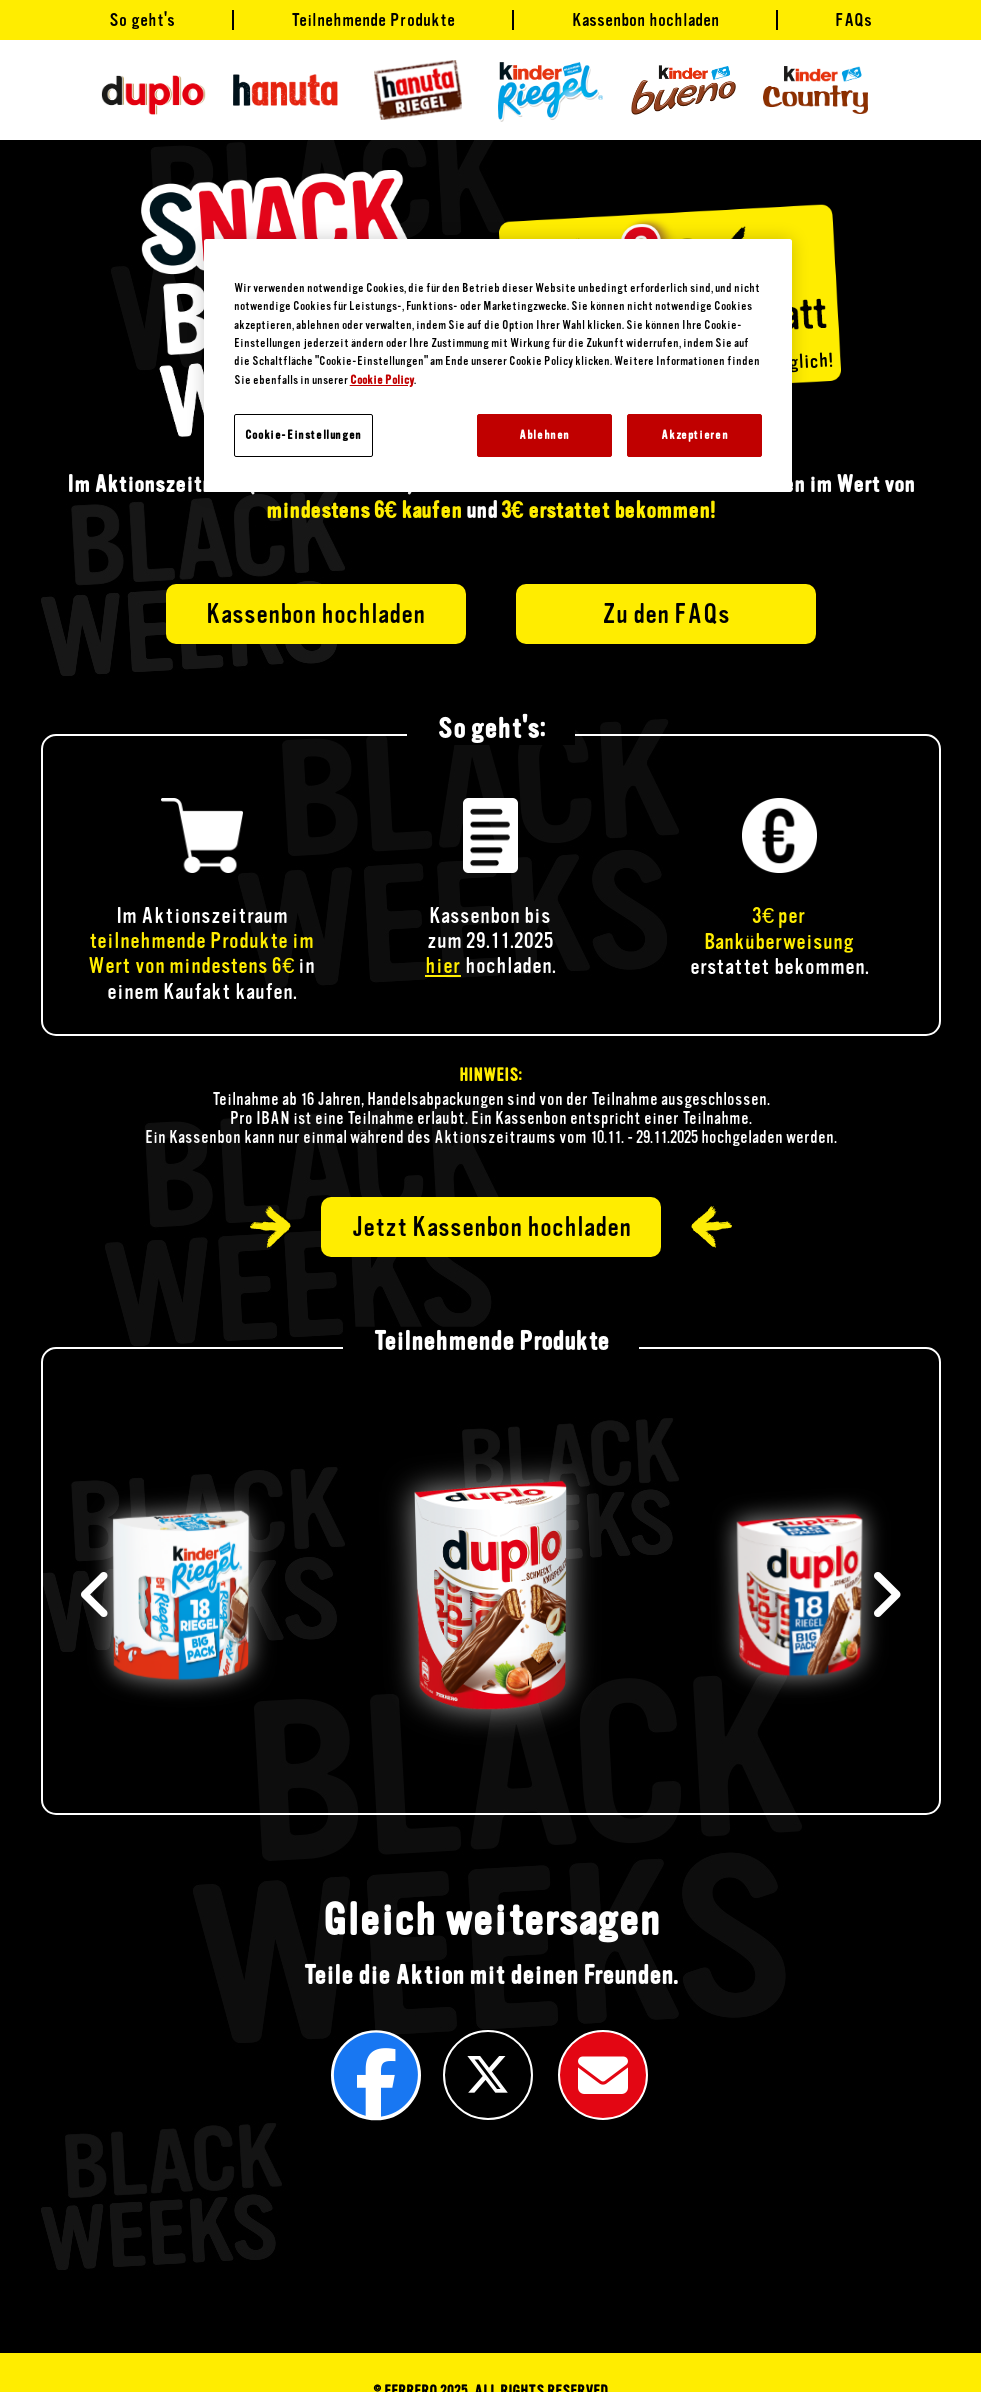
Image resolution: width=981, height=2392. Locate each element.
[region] (498, 365)
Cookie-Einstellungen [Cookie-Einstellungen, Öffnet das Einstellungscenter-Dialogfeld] (303, 435)
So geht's (142, 20)
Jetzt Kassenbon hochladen (491, 1227)
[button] (885, 1595)
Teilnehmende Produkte (373, 20)
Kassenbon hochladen (645, 20)
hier (443, 965)
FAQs (853, 20)
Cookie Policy (382, 380)
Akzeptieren (694, 435)
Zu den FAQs (666, 614)
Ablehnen (544, 435)
